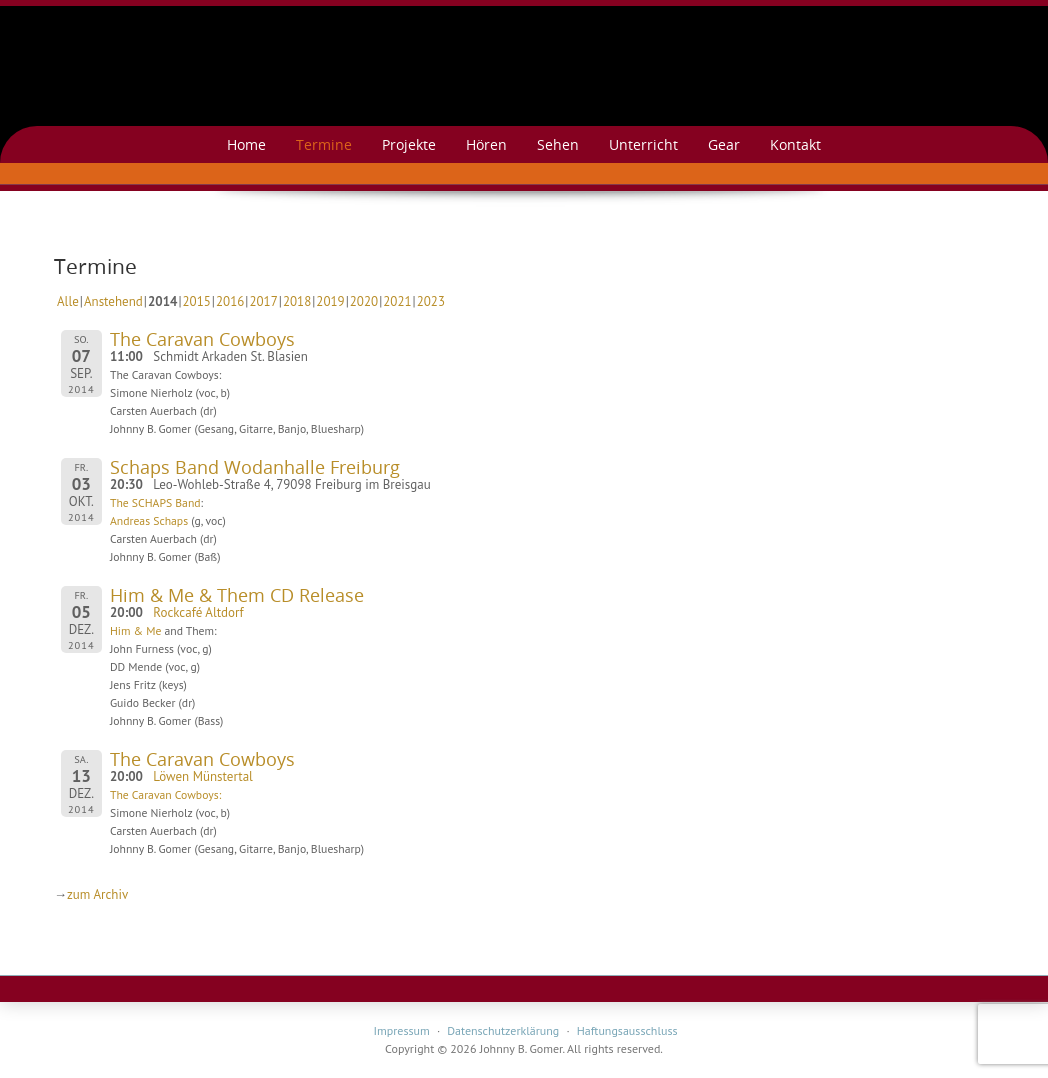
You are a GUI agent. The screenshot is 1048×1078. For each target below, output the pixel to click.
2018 (297, 301)
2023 (431, 301)
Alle (68, 301)
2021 (397, 301)
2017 (263, 301)
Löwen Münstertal (203, 776)
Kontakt (795, 144)
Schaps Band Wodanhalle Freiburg (255, 467)
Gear (724, 144)
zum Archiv (97, 894)
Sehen (558, 144)
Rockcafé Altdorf (198, 612)
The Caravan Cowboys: (165, 794)
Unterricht (643, 144)
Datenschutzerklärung (503, 1030)
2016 (230, 301)
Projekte (409, 144)
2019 (330, 301)
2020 (364, 301)
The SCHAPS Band (155, 502)
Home (246, 144)
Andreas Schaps (149, 520)
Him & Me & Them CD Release (237, 595)
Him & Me (135, 630)
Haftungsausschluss (627, 1030)
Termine (324, 144)
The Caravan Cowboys (202, 339)
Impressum (401, 1030)
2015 (197, 301)
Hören (486, 144)
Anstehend (113, 301)
